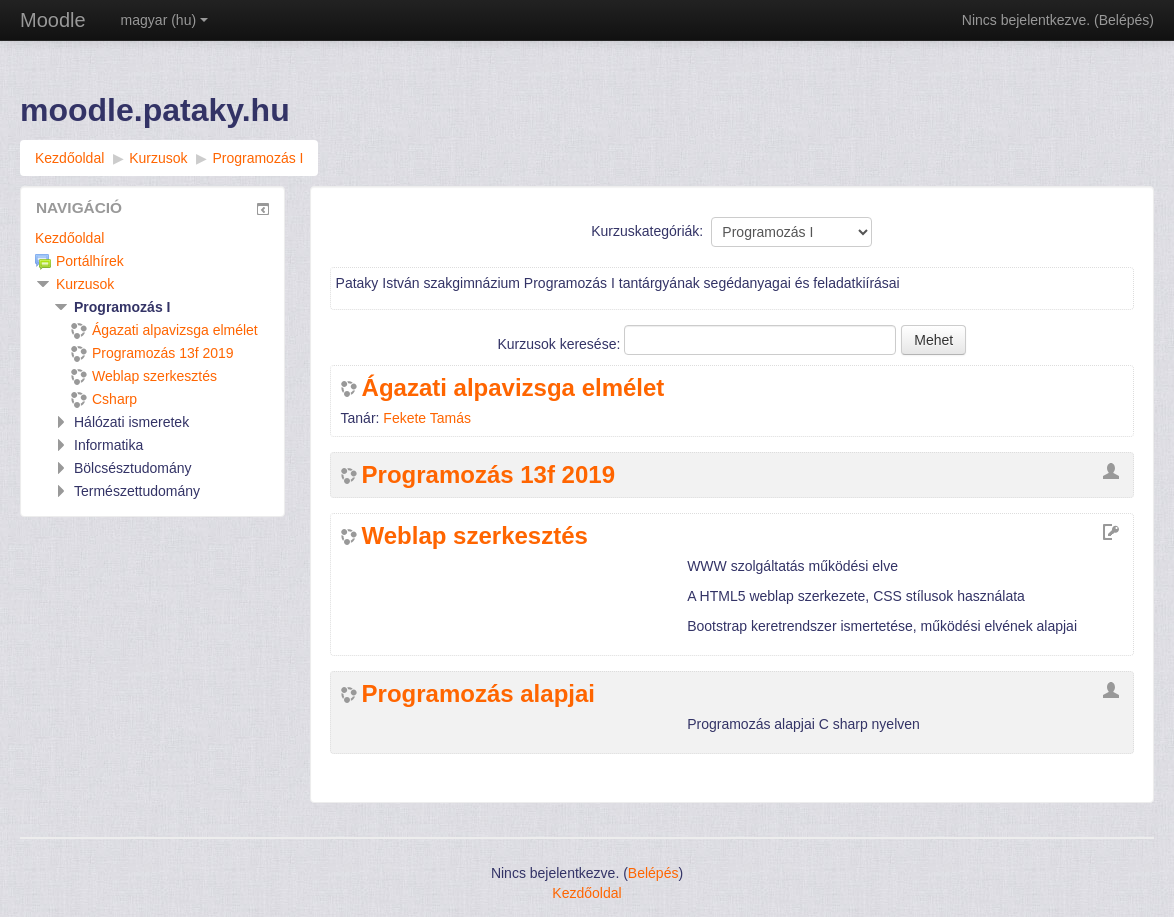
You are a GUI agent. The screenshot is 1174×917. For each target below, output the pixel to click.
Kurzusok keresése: (560, 344)
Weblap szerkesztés (475, 536)
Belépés (1124, 20)
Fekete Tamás (427, 418)
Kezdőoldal (69, 238)
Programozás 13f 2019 (488, 475)
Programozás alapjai (478, 694)
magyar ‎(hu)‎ (164, 20)
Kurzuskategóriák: (647, 231)
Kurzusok (85, 284)
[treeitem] (152, 238)
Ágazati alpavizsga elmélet (513, 388)
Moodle (53, 20)
